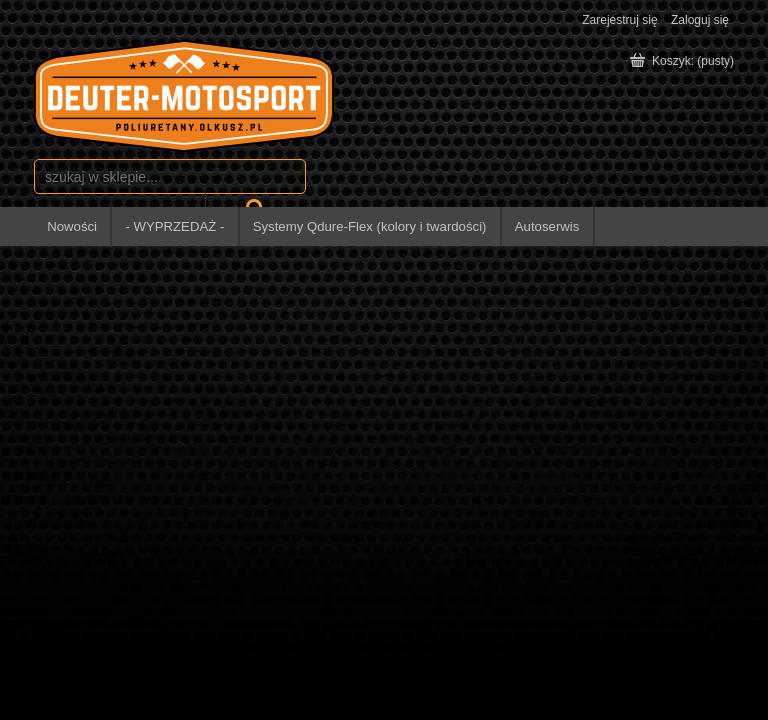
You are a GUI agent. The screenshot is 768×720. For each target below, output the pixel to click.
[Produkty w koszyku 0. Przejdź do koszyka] (683, 61)
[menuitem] (73, 226)
